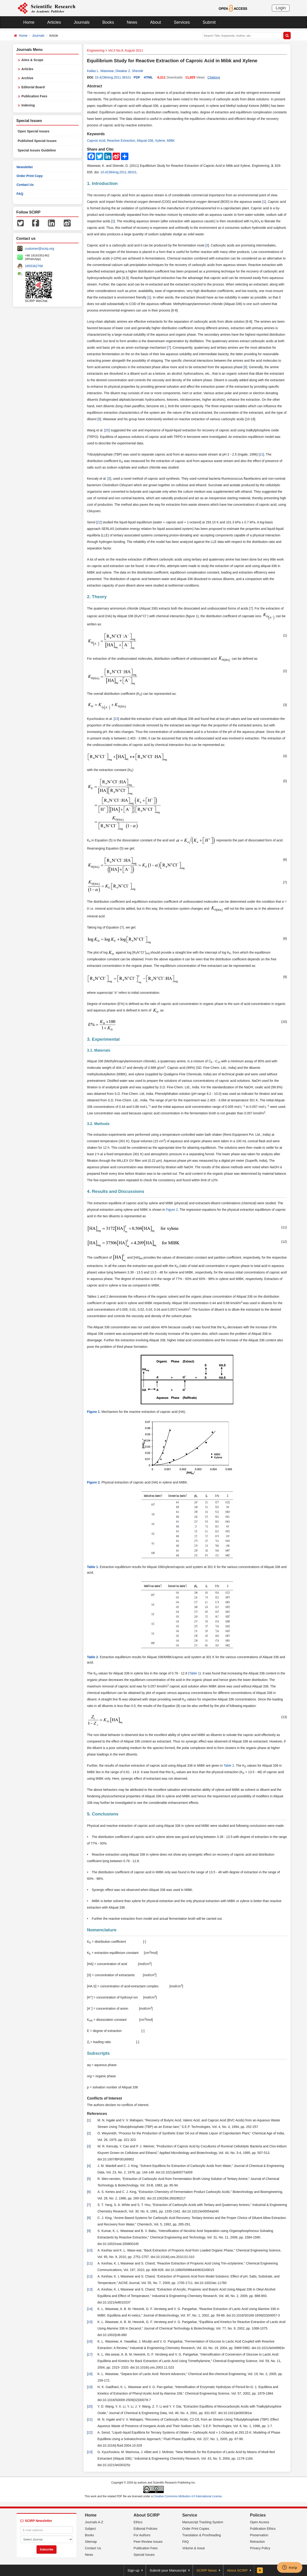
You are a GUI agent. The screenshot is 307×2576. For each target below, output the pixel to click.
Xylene (160, 140)
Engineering (95, 50)
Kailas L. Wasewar (100, 71)
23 (116, 719)
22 (99, 522)
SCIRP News (207, 2570)
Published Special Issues (37, 141)
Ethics (137, 2522)
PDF (137, 77)
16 (90, 2341)
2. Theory (97, 596)
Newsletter (25, 167)
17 (90, 2354)
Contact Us (25, 185)
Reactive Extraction (121, 140)
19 (90, 2387)
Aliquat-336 (145, 140)
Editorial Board (33, 87)
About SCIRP (146, 2515)
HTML (148, 77)
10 (90, 2250)
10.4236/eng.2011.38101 (113, 77)
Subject (90, 2528)
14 (90, 2309)
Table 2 (92, 1657)
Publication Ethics (263, 2528)
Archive (27, 78)
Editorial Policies (145, 2528)
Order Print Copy (30, 176)
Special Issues (143, 2554)
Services (182, 22)
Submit (209, 22)
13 (90, 2289)
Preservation (259, 2535)
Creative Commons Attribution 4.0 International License (188, 2496)
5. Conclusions (102, 1813)
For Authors (141, 2535)
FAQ (20, 194)
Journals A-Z (94, 2522)
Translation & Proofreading (201, 2535)
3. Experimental (103, 1039)
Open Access (259, 2522)
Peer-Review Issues (148, 2541)
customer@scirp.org (39, 248)
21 (261, 454)
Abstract (94, 86)
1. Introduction (102, 183)
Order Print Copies (195, 2528)
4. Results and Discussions (115, 1191)
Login (281, 8)
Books (108, 22)
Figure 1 (93, 1412)
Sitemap (91, 2541)
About (155, 22)
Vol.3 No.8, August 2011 (125, 50)
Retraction (257, 2541)
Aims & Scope (32, 60)
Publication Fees (34, 96)
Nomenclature (102, 1929)
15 (90, 2322)
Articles (54, 22)
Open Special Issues (33, 131)
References (97, 2114)
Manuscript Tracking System (202, 2522)
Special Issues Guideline (37, 150)
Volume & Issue (193, 2548)
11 (90, 2263)
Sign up (133, 2570)
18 (90, 2374)
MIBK (171, 140)
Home (28, 22)
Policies (258, 2515)
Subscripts (98, 2053)
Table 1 (92, 1567)
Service (189, 2515)
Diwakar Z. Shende (129, 71)
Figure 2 (172, 1209)
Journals (82, 22)
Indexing (28, 105)
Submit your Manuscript (168, 2570)
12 (90, 2276)
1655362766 (34, 266)
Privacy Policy (260, 2548)
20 (107, 430)
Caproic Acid (96, 140)
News (132, 22)
